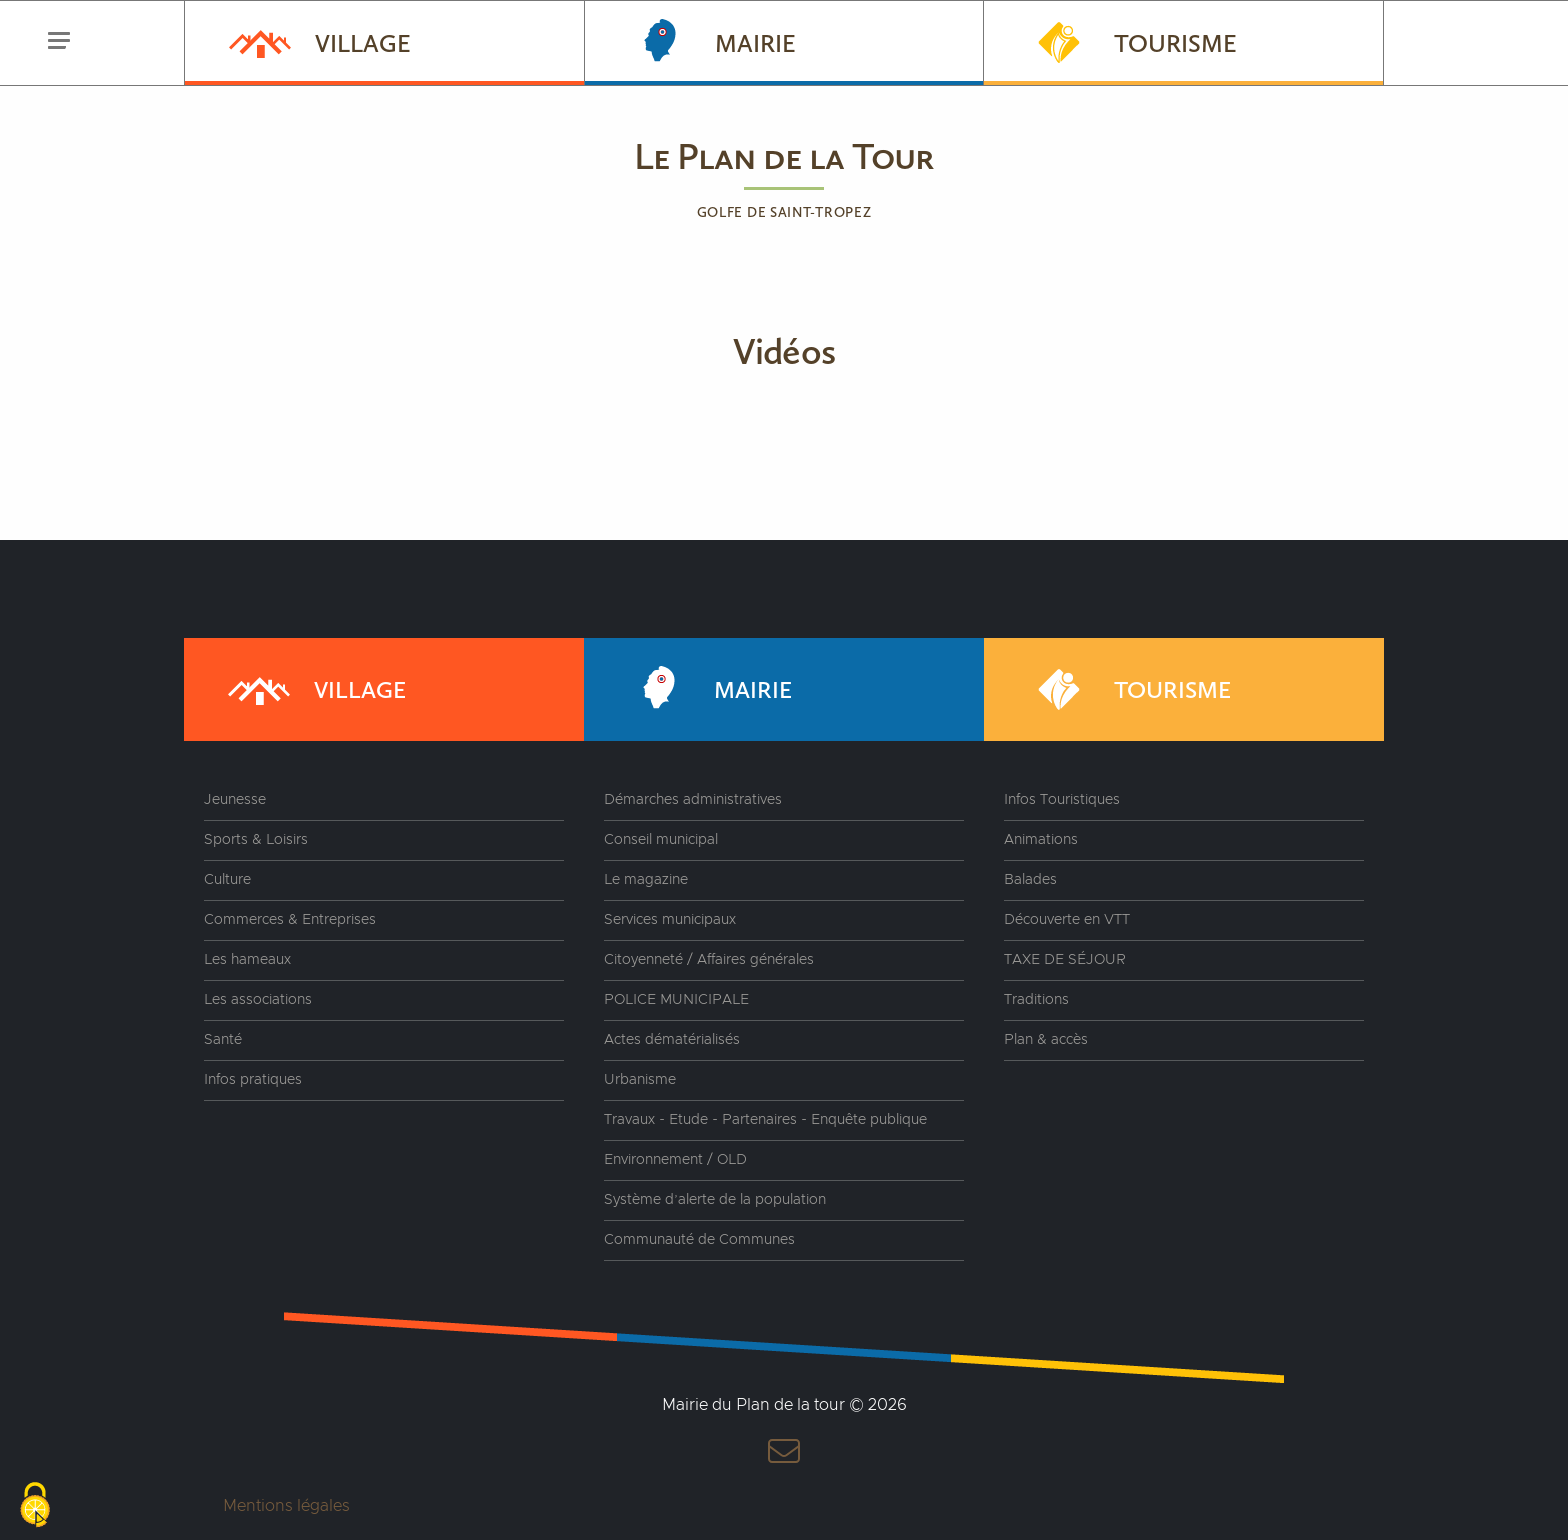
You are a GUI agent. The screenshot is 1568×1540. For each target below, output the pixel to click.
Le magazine (646, 880)
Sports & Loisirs (256, 840)
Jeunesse (235, 800)
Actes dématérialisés (672, 1040)
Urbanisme (640, 1080)
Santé (223, 1040)
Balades (1030, 880)
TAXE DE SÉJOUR (1065, 960)
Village (318, 41)
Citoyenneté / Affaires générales (709, 960)
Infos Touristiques (1062, 800)
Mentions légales (286, 1506)
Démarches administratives (693, 800)
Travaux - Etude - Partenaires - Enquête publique (765, 1120)
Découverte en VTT (1067, 920)
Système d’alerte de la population (715, 1200)
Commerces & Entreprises (290, 920)
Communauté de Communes (699, 1240)
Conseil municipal (661, 840)
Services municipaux (670, 920)
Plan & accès (1046, 1040)
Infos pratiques (253, 1080)
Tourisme (1130, 41)
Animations (1041, 840)
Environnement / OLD (675, 1160)
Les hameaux (247, 960)
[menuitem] (384, 43)
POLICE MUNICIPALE (676, 1000)
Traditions (1036, 1000)
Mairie (710, 41)
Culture (227, 880)
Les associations (258, 1000)
